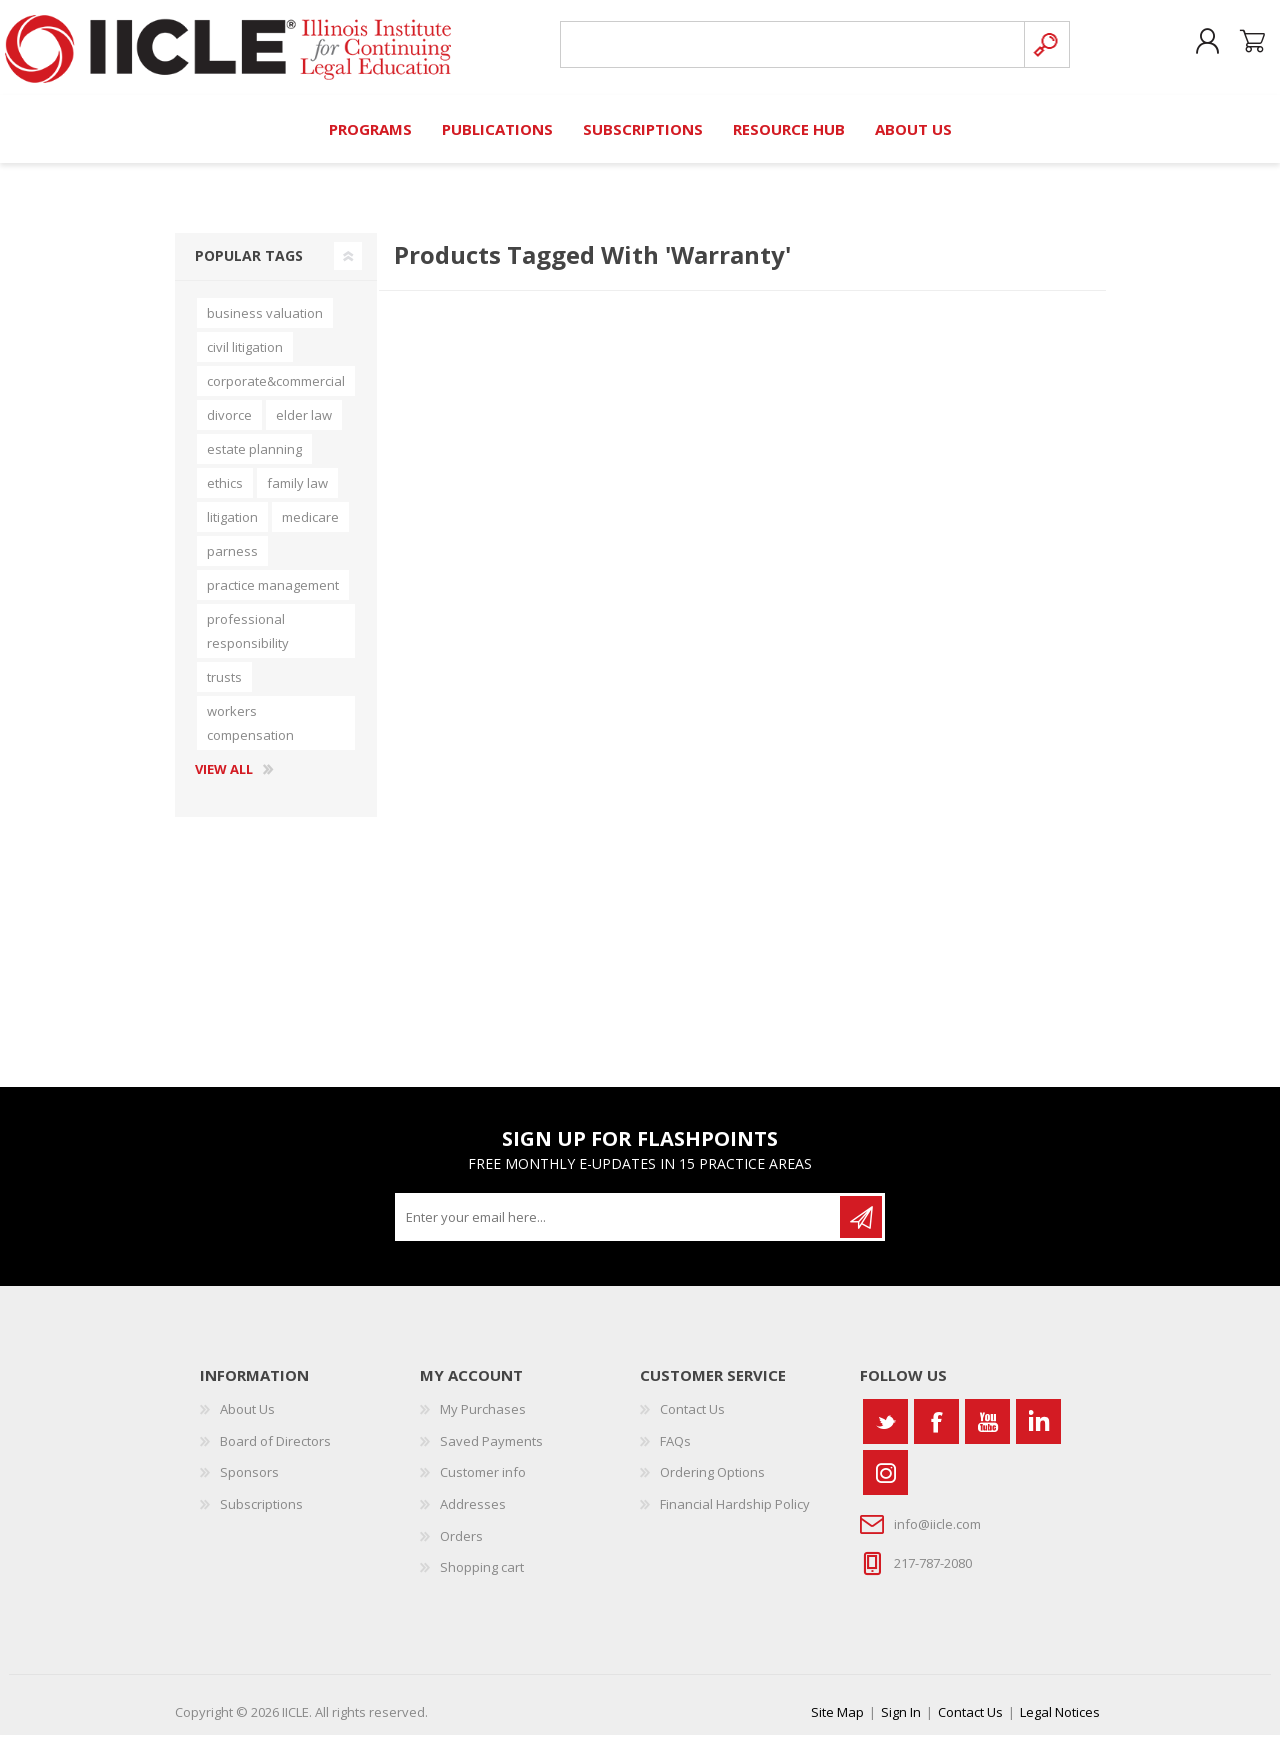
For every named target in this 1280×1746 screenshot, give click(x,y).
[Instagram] (885, 1484)
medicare (310, 528)
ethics (225, 494)
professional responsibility (248, 642)
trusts (224, 688)
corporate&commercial (276, 392)
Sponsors (249, 1484)
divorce (229, 426)
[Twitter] (885, 1433)
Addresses (473, 1516)
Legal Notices (1060, 1723)
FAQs (675, 1452)
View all (224, 781)
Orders (461, 1547)
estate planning (254, 460)
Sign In (901, 1723)
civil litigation (245, 358)
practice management (273, 596)
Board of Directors (275, 1452)
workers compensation (250, 734)
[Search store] (784, 51)
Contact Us (692, 1421)
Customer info (483, 1484)
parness (232, 562)
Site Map (837, 1723)
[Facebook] (936, 1433)
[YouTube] (987, 1433)
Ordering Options (712, 1484)
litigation (232, 528)
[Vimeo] (1038, 1433)
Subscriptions (261, 1516)
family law (297, 494)
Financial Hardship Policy (735, 1516)
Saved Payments (491, 1452)
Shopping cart (1232, 49)
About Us (247, 1421)
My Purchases (483, 1421)
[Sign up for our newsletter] (619, 1229)
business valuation (265, 324)
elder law (304, 426)
